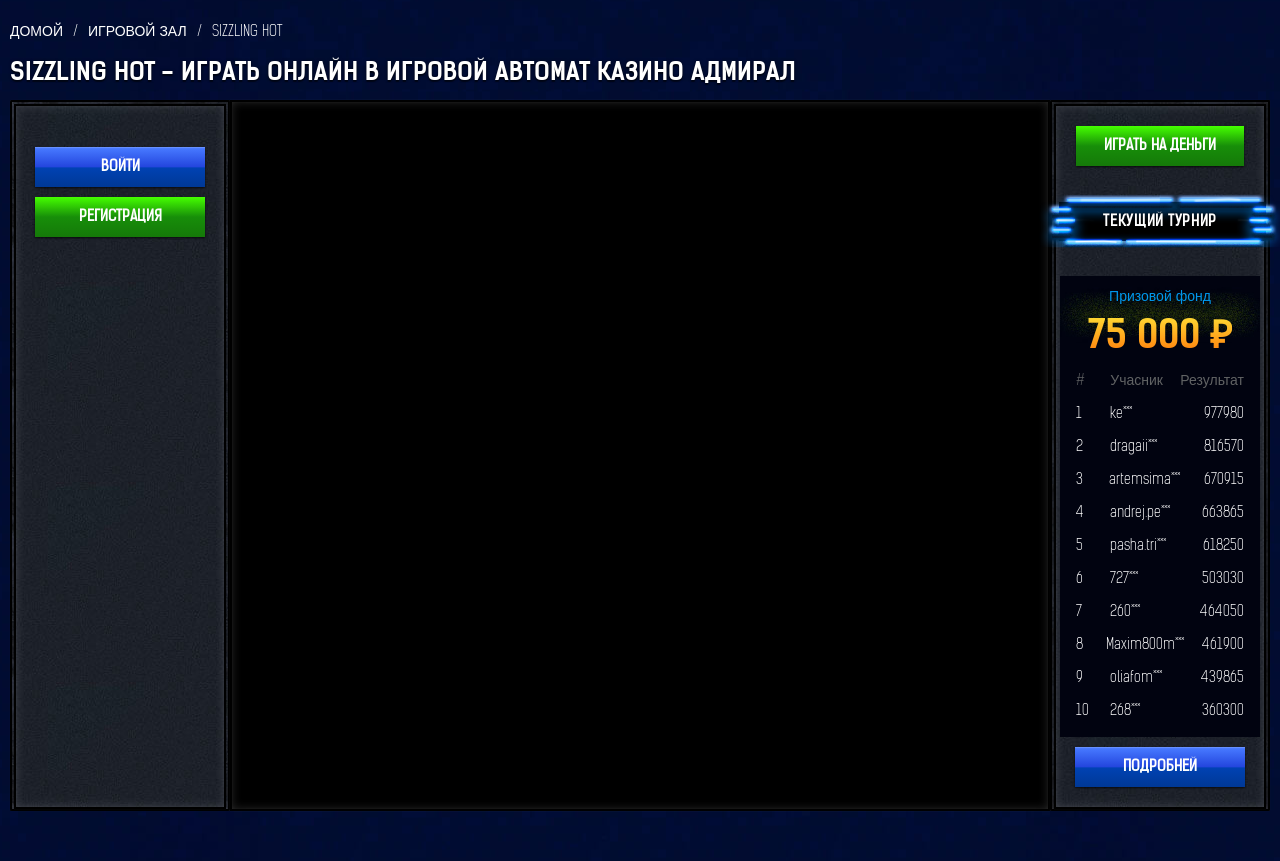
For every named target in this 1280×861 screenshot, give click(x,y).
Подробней (1160, 766)
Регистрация (120, 216)
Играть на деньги (1160, 145)
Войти (120, 166)
